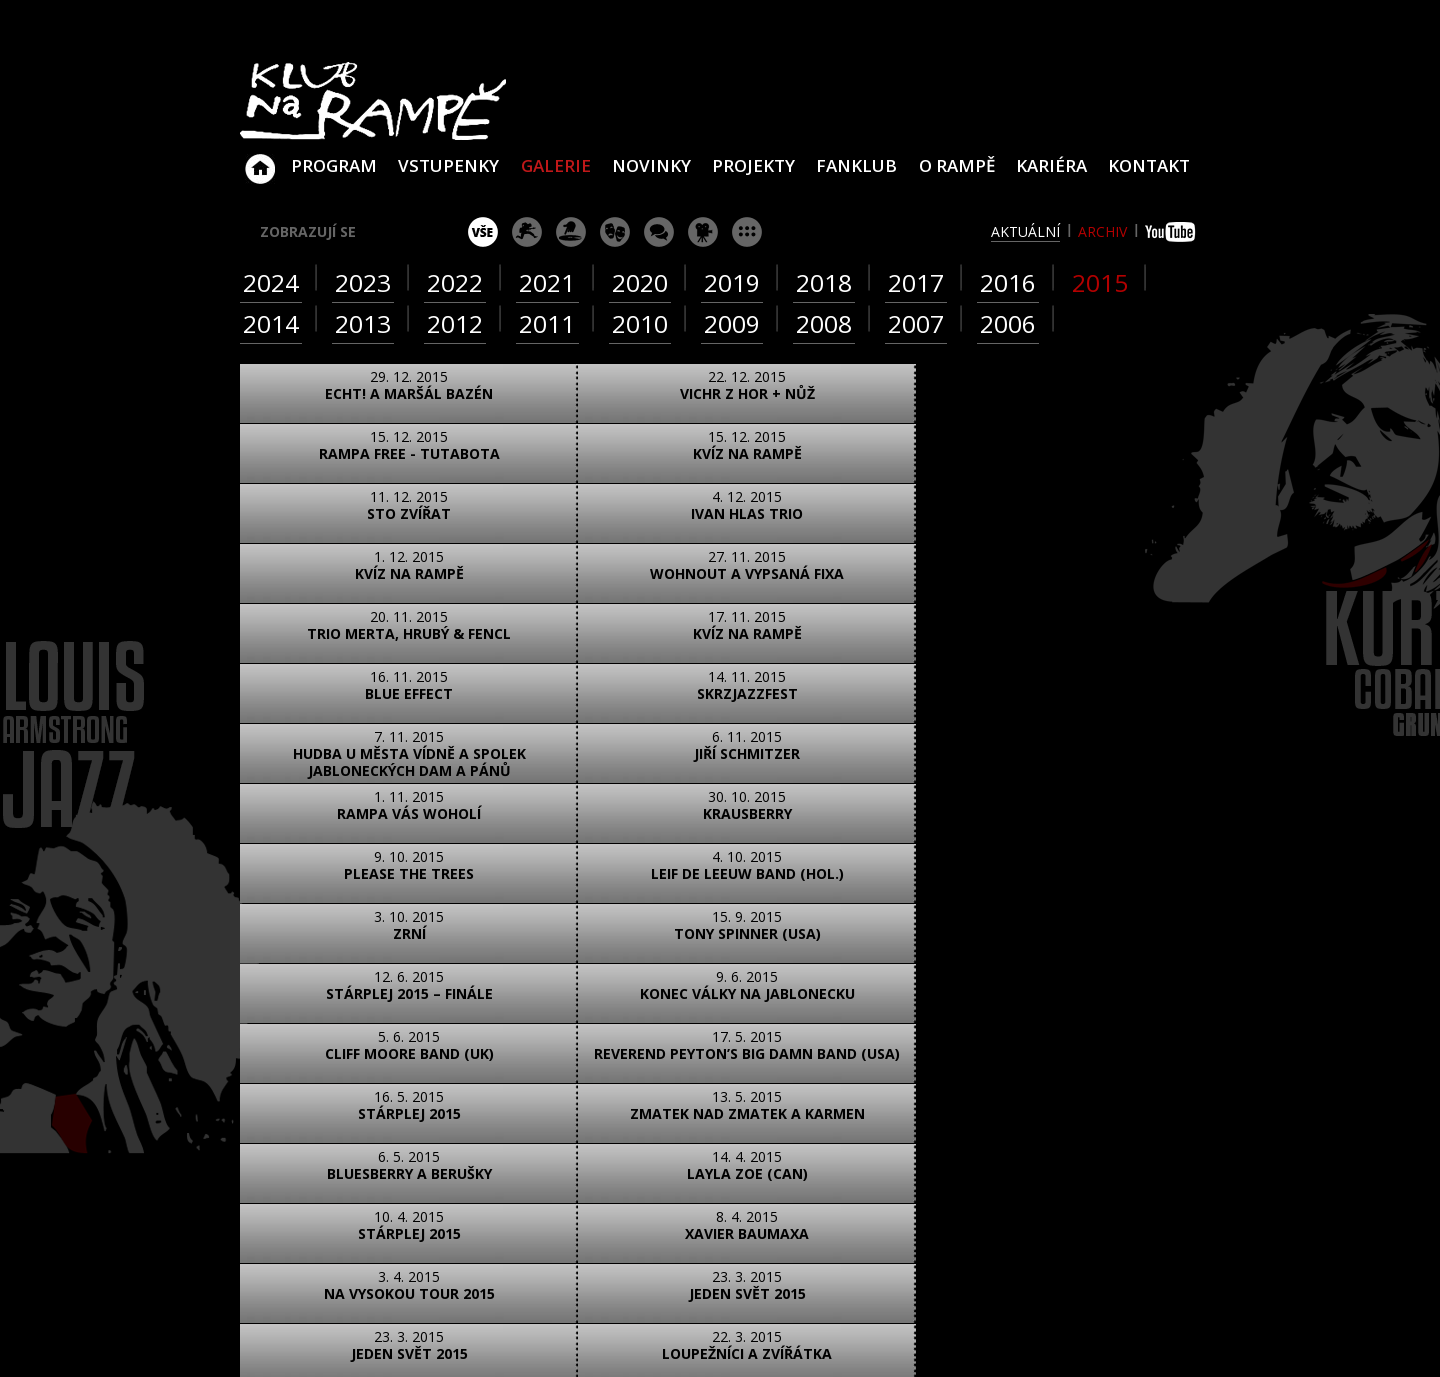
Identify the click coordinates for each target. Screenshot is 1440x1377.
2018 (824, 282)
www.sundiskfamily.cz (927, 1335)
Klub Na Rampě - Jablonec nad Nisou (260, 159)
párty (571, 232)
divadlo (615, 232)
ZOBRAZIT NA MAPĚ (720, 1093)
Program (334, 165)
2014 (271, 323)
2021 (547, 282)
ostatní (747, 232)
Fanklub (856, 165)
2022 (455, 282)
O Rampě (957, 165)
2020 (640, 282)
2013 (363, 323)
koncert (527, 232)
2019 (732, 282)
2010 (640, 323)
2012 (455, 323)
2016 (1008, 282)
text (495, 1004)
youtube (1172, 232)
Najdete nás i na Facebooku (959, 1211)
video (406, 1004)
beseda (659, 232)
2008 (824, 323)
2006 (1008, 323)
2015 (1100, 282)
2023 (363, 282)
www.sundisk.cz (689, 1335)
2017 (916, 282)
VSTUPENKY (448, 165)
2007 (916, 323)
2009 (732, 323)
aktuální (1025, 231)
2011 (547, 323)
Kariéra (1051, 165)
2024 (271, 282)
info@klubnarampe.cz (1082, 1132)
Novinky (651, 165)
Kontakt (1149, 165)
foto (317, 1004)
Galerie (556, 165)
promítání (703, 232)
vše (483, 232)
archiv (1102, 231)
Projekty (753, 165)
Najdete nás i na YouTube (1005, 1211)
